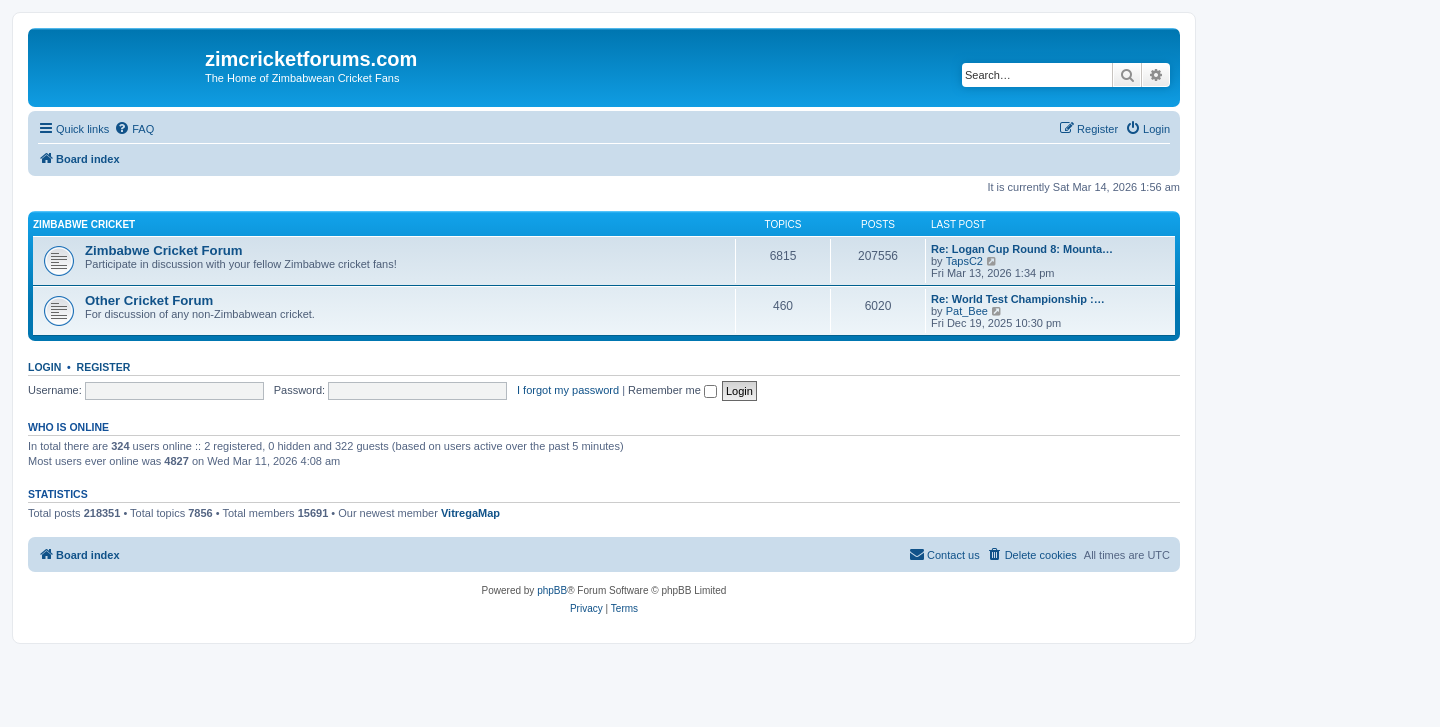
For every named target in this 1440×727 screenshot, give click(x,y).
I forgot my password (568, 390)
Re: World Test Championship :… (1018, 299)
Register (104, 367)
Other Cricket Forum (149, 300)
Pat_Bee (967, 311)
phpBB (552, 590)
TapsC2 (964, 261)
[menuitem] (134, 129)
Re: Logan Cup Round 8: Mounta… (1022, 249)
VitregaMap (470, 513)
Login (44, 367)
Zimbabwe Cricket (84, 224)
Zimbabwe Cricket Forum (164, 250)
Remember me (672, 390)
